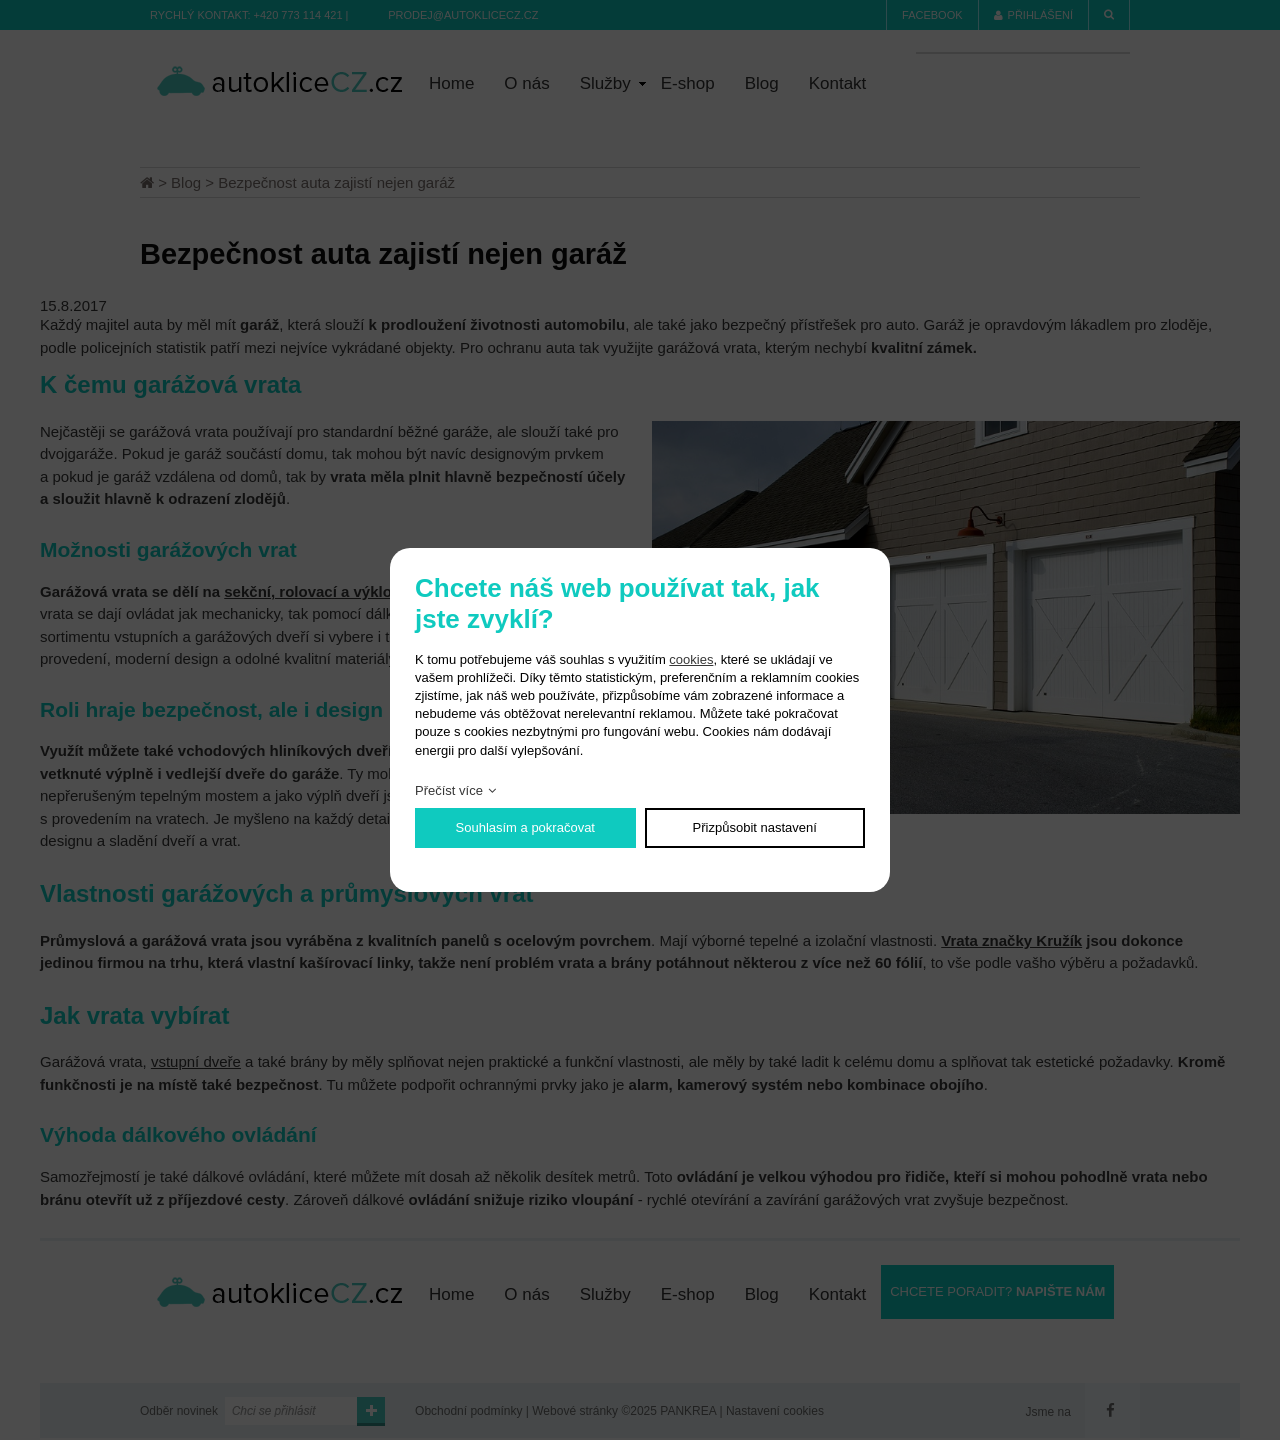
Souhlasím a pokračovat (525, 827)
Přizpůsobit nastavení (755, 827)
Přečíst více (449, 790)
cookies (691, 659)
